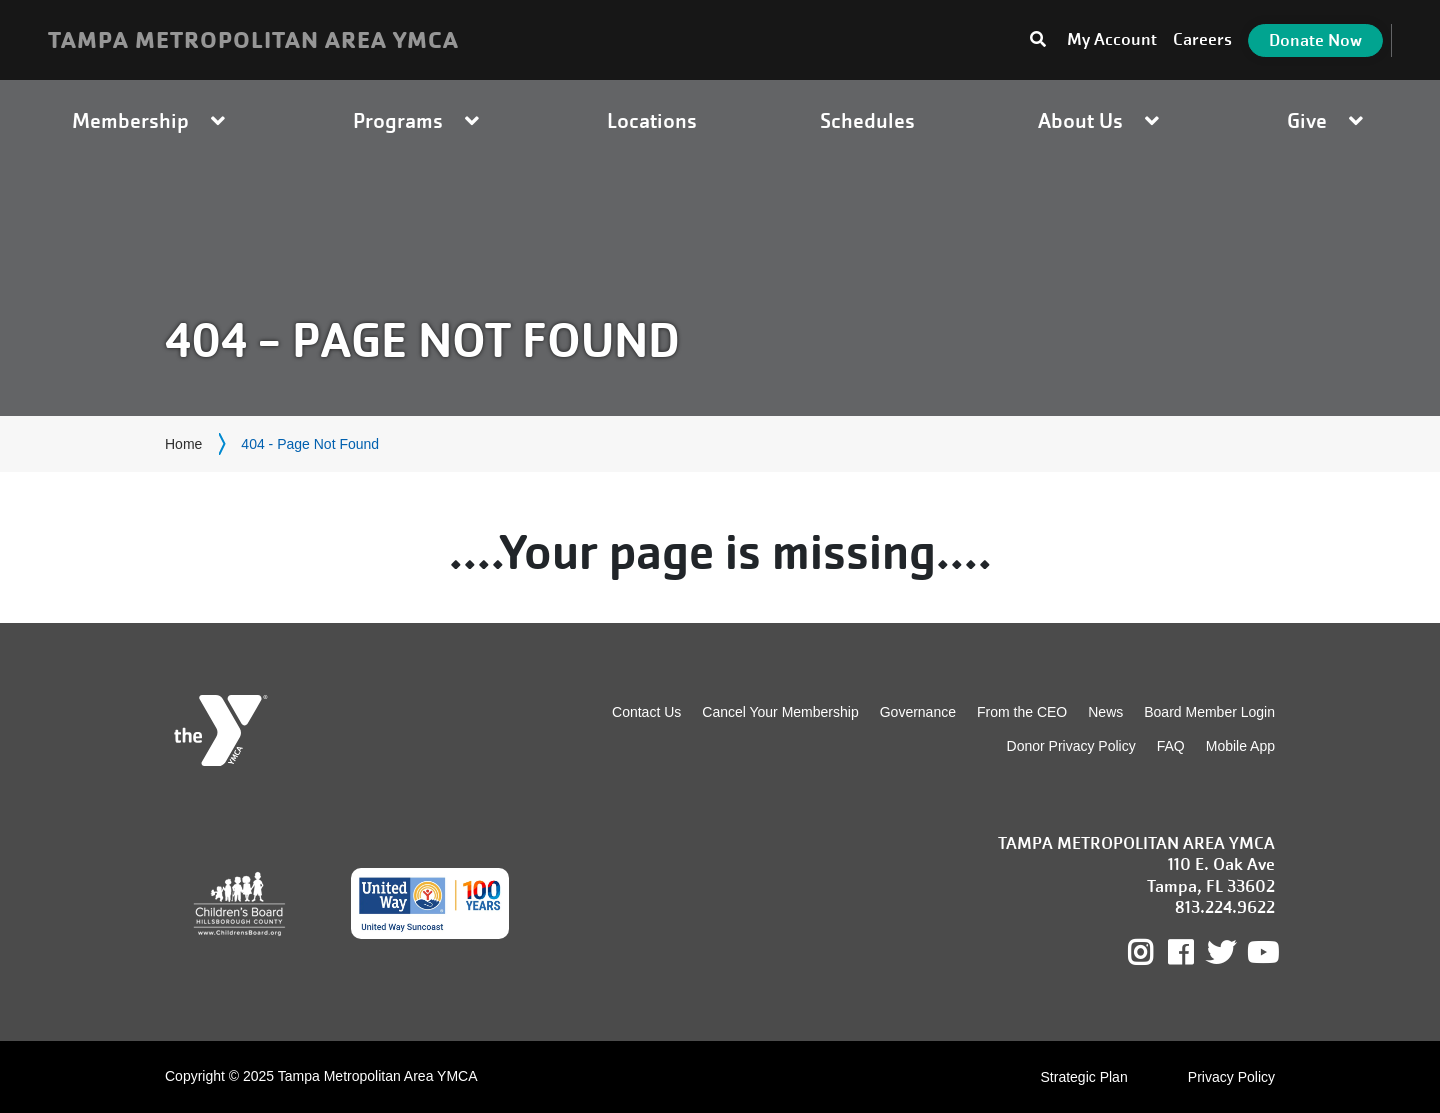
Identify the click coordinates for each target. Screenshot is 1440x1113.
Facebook (1194, 953)
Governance (918, 712)
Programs (418, 120)
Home (183, 444)
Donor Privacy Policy (1071, 746)
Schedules (867, 120)
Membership (151, 120)
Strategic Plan (1084, 1077)
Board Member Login (1209, 712)
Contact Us (646, 712)
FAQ (1171, 746)
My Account (1112, 39)
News (1105, 712)
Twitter (1221, 953)
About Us (1101, 120)
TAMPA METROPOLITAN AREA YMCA (253, 40)
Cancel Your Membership (780, 712)
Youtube (1261, 953)
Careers (1202, 39)
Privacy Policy (1231, 1077)
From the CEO (1022, 712)
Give (1327, 120)
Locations (652, 120)
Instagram (1154, 953)
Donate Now (1315, 40)
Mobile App (1240, 746)
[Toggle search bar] (1038, 40)
